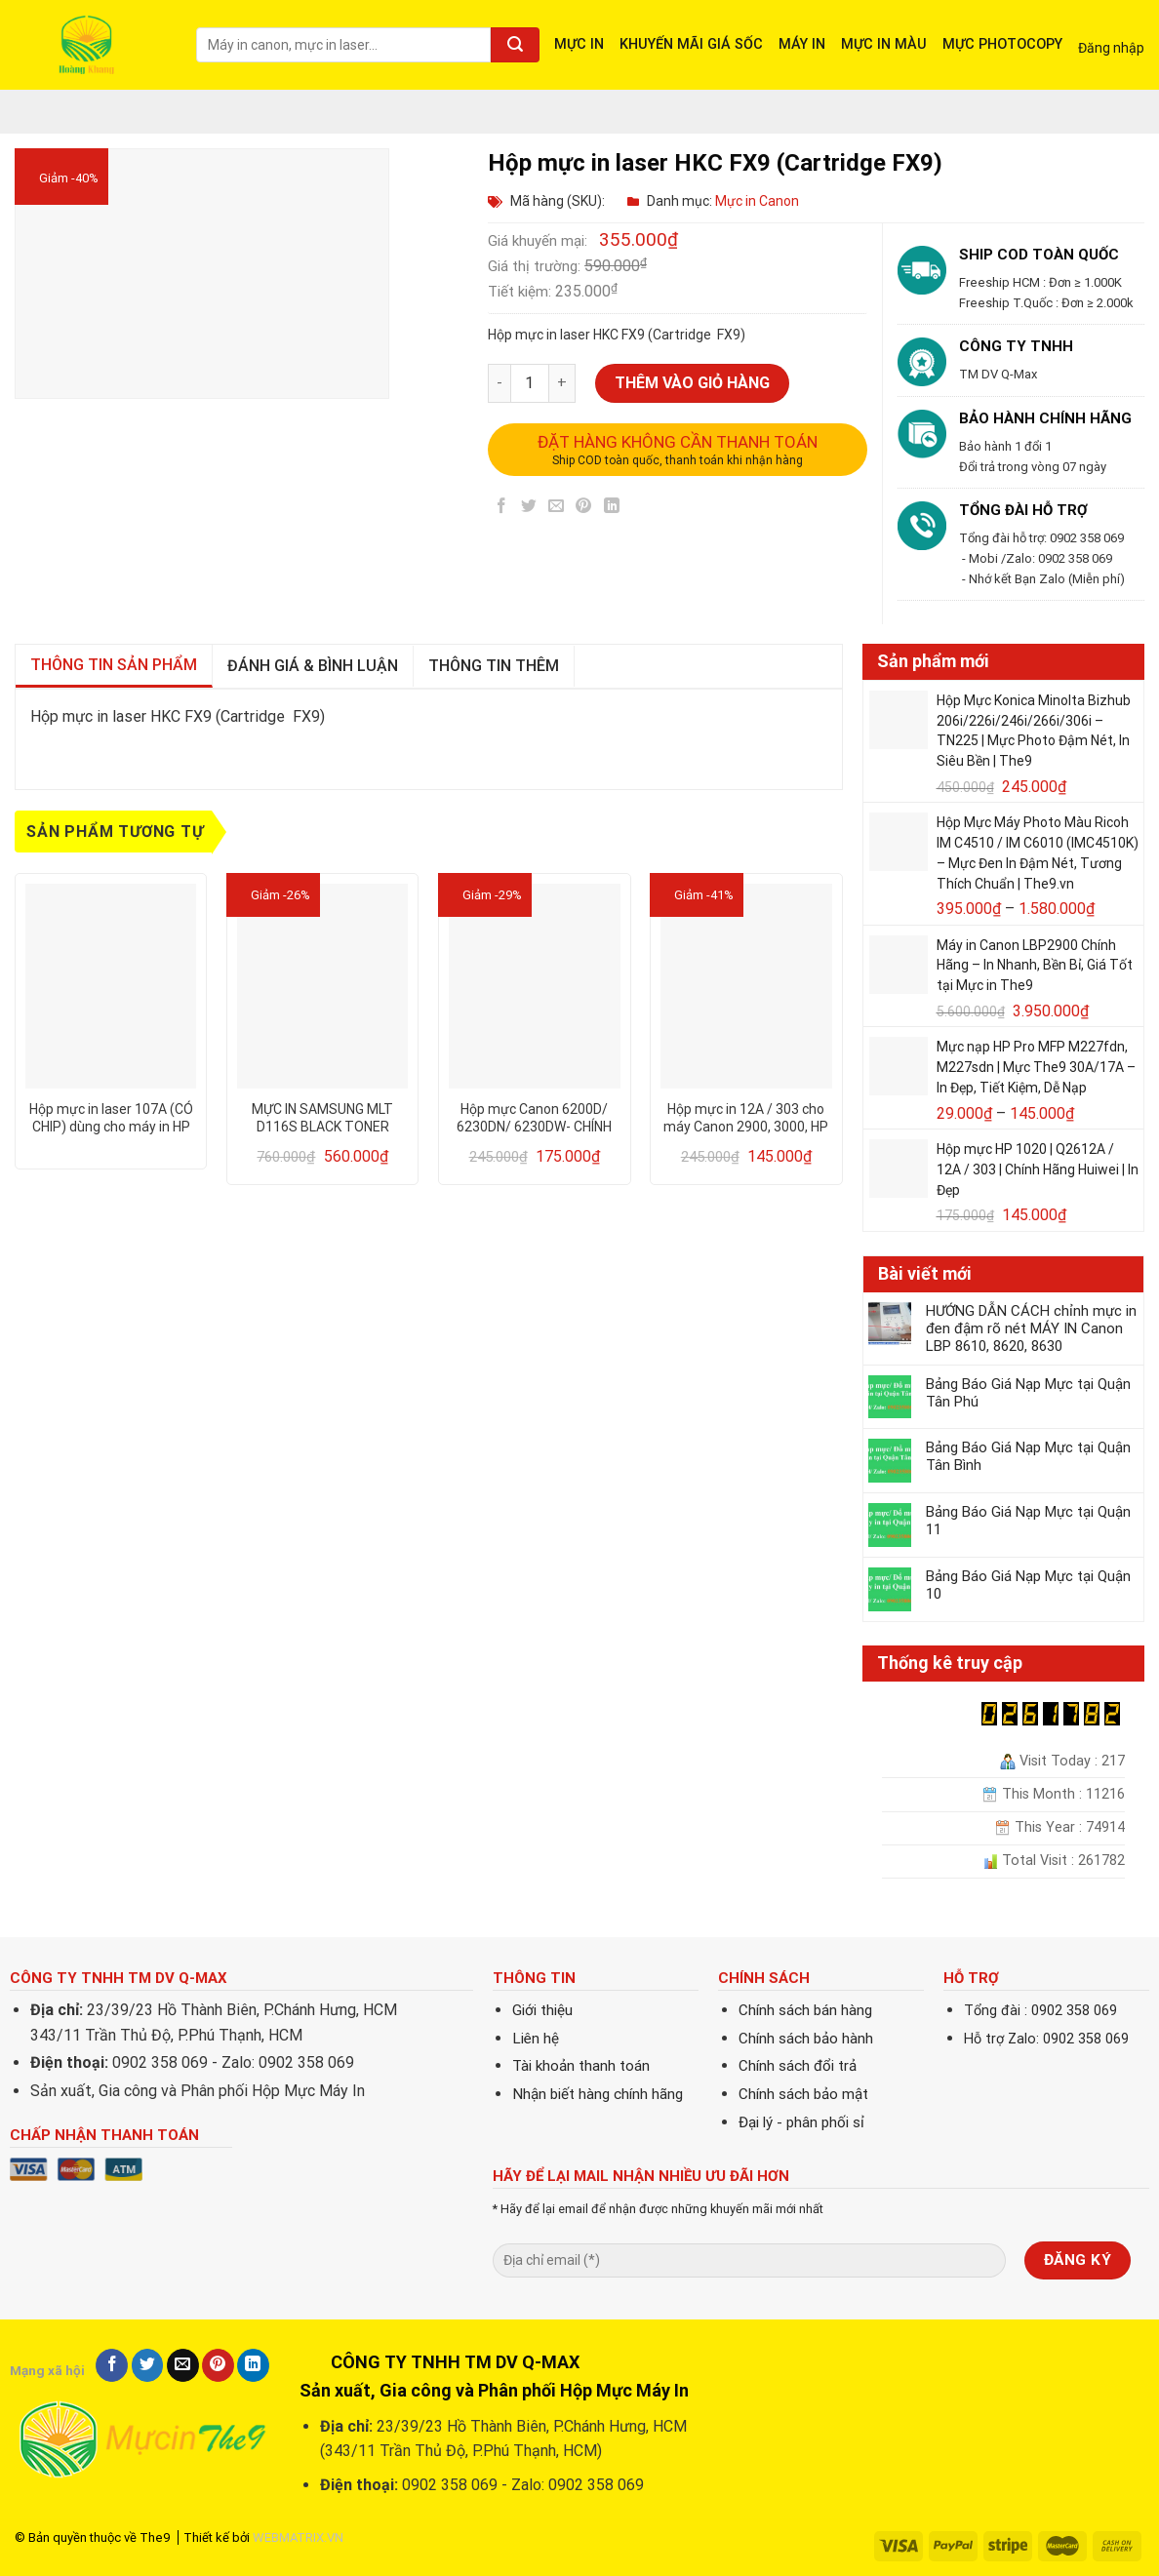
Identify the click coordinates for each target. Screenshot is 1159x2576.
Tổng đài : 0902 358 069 (1040, 2010)
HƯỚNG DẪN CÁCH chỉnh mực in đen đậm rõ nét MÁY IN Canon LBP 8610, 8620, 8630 (1031, 1328)
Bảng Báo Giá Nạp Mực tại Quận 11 (1028, 1520)
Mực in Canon (757, 201)
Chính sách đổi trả (798, 2066)
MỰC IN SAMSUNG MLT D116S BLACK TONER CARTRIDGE (322, 1118)
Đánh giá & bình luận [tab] (312, 665)
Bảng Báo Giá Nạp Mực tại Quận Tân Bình (1028, 1456)
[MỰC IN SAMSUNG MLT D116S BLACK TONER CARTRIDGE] (323, 986)
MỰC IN (579, 44)
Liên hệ (535, 2038)
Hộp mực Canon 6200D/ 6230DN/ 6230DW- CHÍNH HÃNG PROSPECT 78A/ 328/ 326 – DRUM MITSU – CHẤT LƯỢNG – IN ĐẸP (534, 1118)
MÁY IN (802, 44)
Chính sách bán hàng (805, 2010)
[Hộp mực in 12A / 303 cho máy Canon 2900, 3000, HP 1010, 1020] (746, 986)
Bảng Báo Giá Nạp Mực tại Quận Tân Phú (1028, 1392)
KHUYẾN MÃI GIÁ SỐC (691, 44)
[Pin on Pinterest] (584, 510)
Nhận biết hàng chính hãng (597, 2094)
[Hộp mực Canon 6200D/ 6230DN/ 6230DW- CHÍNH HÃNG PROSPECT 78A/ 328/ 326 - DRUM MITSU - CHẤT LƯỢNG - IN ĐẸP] (534, 986)
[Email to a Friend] (556, 510)
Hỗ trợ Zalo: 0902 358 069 (1046, 2039)
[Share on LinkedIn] (611, 510)
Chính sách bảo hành (806, 2038)
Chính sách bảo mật (803, 2094)
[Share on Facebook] (502, 510)
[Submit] (515, 44)
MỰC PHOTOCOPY (1002, 44)
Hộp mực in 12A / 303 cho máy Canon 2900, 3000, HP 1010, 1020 (745, 1118)
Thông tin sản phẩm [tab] (113, 664)
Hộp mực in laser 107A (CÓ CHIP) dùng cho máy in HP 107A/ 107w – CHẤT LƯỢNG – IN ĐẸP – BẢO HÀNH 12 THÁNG (111, 1118)
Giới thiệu (542, 2010)
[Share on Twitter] (529, 510)
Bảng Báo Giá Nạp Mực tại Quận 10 (1028, 1585)
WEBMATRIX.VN (298, 2537)
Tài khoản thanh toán (581, 2066)
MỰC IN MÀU (884, 44)
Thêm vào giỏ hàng (692, 383)
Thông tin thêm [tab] (493, 665)
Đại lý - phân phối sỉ (801, 2122)
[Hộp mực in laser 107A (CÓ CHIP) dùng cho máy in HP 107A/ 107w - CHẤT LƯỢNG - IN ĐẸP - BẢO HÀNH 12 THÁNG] (111, 986)
